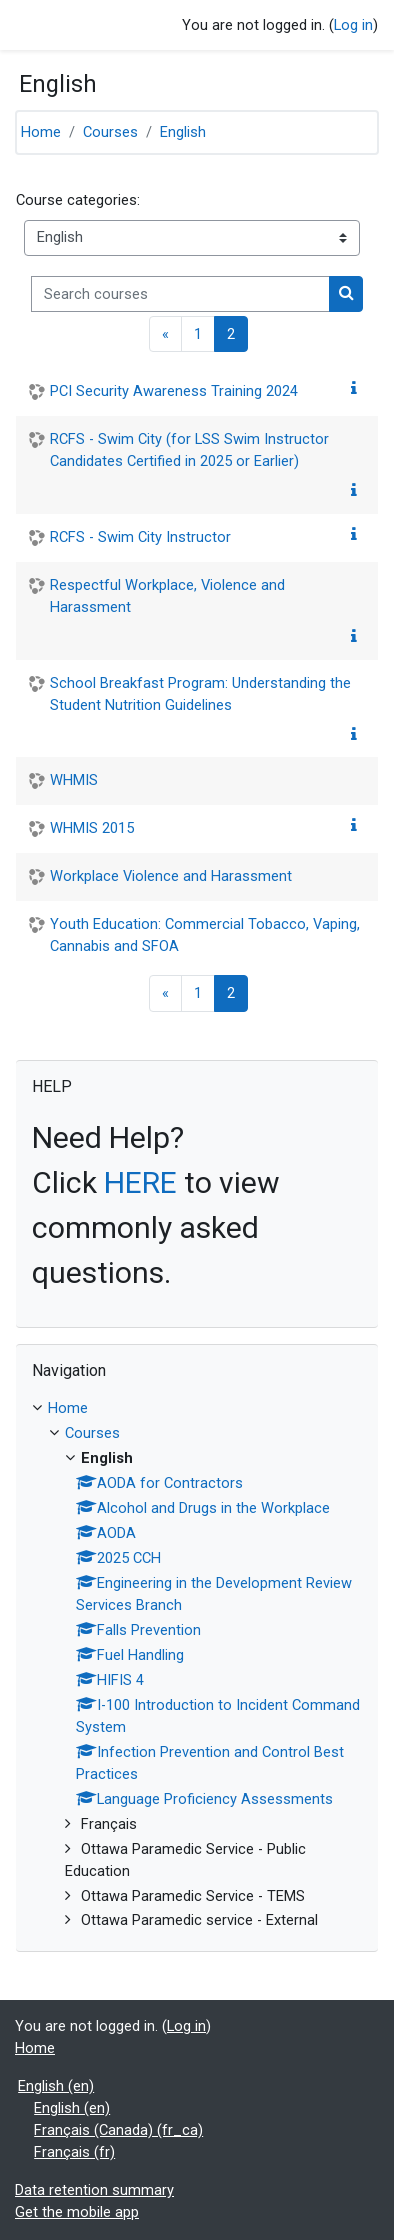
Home (41, 132)
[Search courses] (180, 294)
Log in (353, 25)
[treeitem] (197, 1665)
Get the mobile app (77, 2212)
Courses (110, 132)
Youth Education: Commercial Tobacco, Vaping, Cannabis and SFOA (205, 935)
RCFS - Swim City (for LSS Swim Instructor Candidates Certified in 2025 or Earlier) (189, 450)
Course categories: (78, 200)
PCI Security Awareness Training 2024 (174, 391)
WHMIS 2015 (92, 828)
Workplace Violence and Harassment (171, 876)
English (183, 132)
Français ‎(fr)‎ (74, 2152)
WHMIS (74, 780)
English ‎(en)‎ (56, 2086)
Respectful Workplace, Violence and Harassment (167, 596)
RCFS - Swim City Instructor (140, 537)
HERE (140, 1182)
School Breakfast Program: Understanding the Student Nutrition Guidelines (200, 694)
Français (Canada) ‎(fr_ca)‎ (118, 2130)
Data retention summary (94, 2190)
